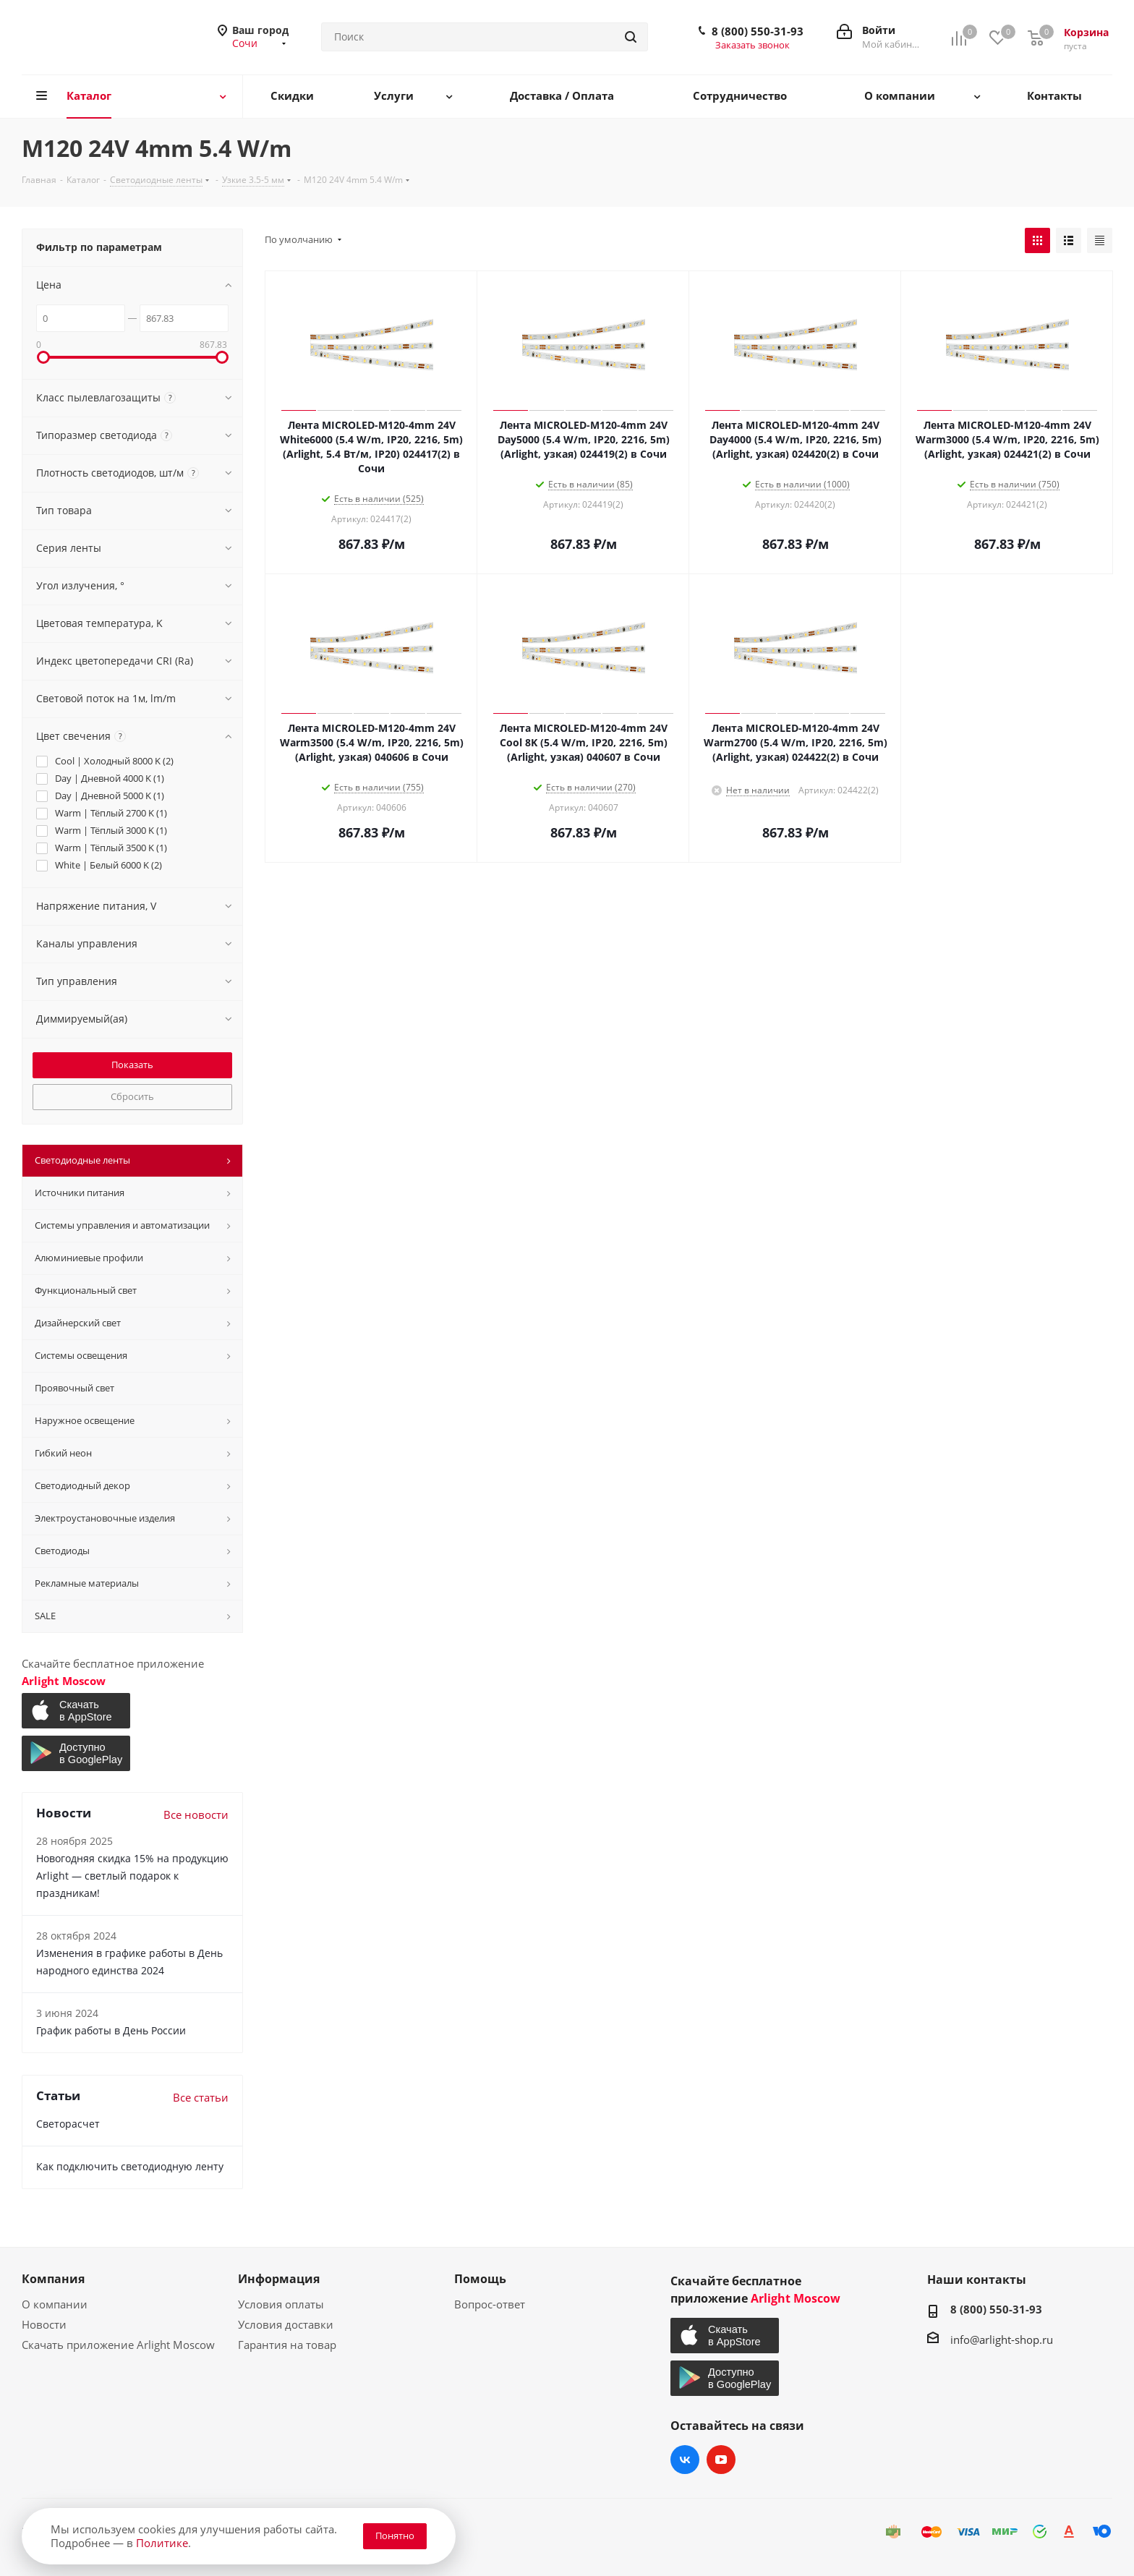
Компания (53, 2279)
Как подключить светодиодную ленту (129, 2166)
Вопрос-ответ (489, 2304)
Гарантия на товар (287, 2344)
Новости (44, 2324)
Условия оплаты (281, 2304)
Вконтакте (684, 2459)
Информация (279, 2279)
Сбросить (132, 1096)
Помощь (480, 2279)
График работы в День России (111, 2030)
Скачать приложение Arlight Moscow (118, 2344)
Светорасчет (68, 2124)
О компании (55, 2304)
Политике (162, 2543)
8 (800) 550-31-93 (757, 31)
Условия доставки (285, 2324)
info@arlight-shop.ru (1001, 2339)
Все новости (196, 1814)
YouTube (721, 2459)
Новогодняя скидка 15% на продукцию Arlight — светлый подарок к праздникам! (132, 1875)
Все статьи (201, 2097)
